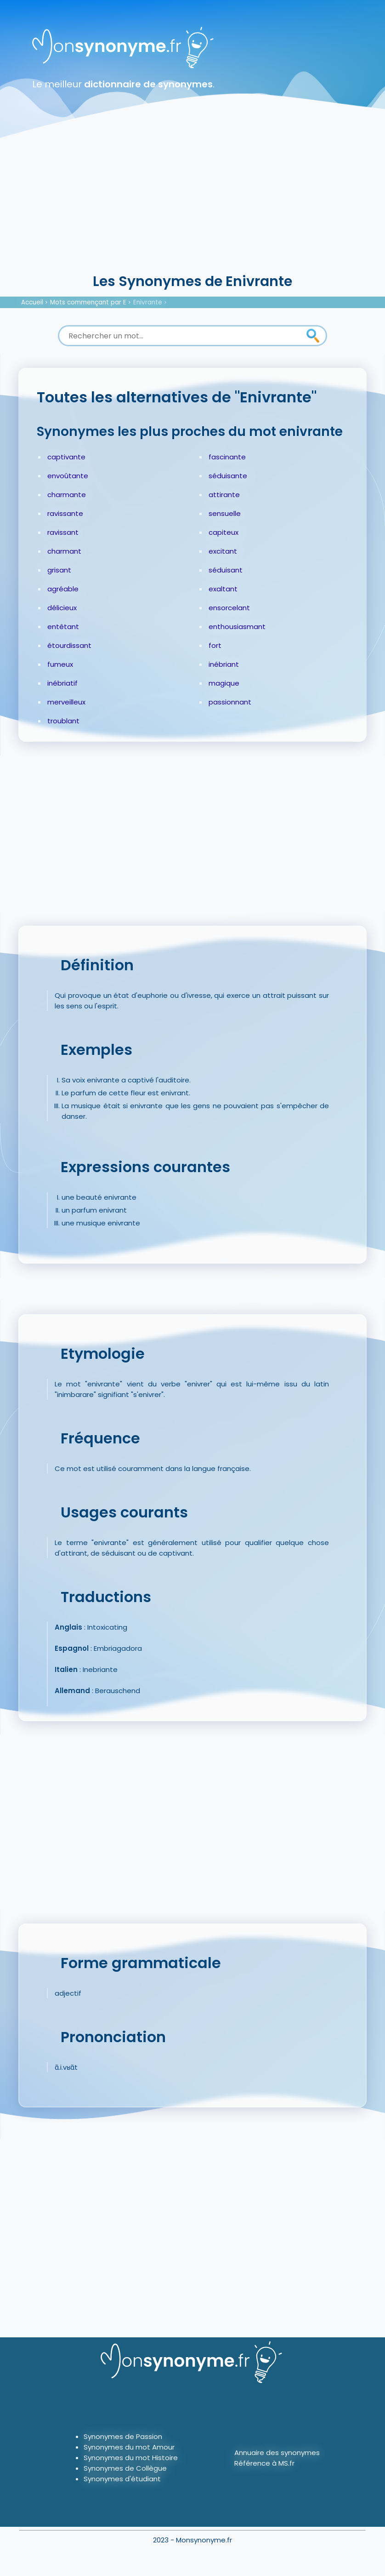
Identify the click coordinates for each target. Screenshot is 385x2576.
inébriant (224, 664)
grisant (59, 570)
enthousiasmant (237, 626)
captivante (66, 457)
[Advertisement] (192, 202)
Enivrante (147, 302)
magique (224, 683)
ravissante (65, 513)
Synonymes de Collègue (125, 2468)
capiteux (223, 532)
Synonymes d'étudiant (122, 2479)
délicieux (62, 608)
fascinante (227, 457)
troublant (63, 721)
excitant (223, 551)
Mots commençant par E (88, 302)
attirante (224, 494)
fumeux (60, 664)
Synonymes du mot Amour (129, 2447)
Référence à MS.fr (264, 2463)
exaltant (223, 589)
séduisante (228, 476)
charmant (64, 551)
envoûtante (67, 476)
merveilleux (66, 702)
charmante (66, 494)
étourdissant (69, 645)
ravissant (63, 532)
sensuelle (225, 513)
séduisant (226, 570)
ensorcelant (229, 608)
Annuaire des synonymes (277, 2452)
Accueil (32, 302)
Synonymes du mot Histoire (131, 2457)
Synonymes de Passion (123, 2436)
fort (215, 645)
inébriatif (62, 683)
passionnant (230, 702)
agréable (63, 589)
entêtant (63, 626)
